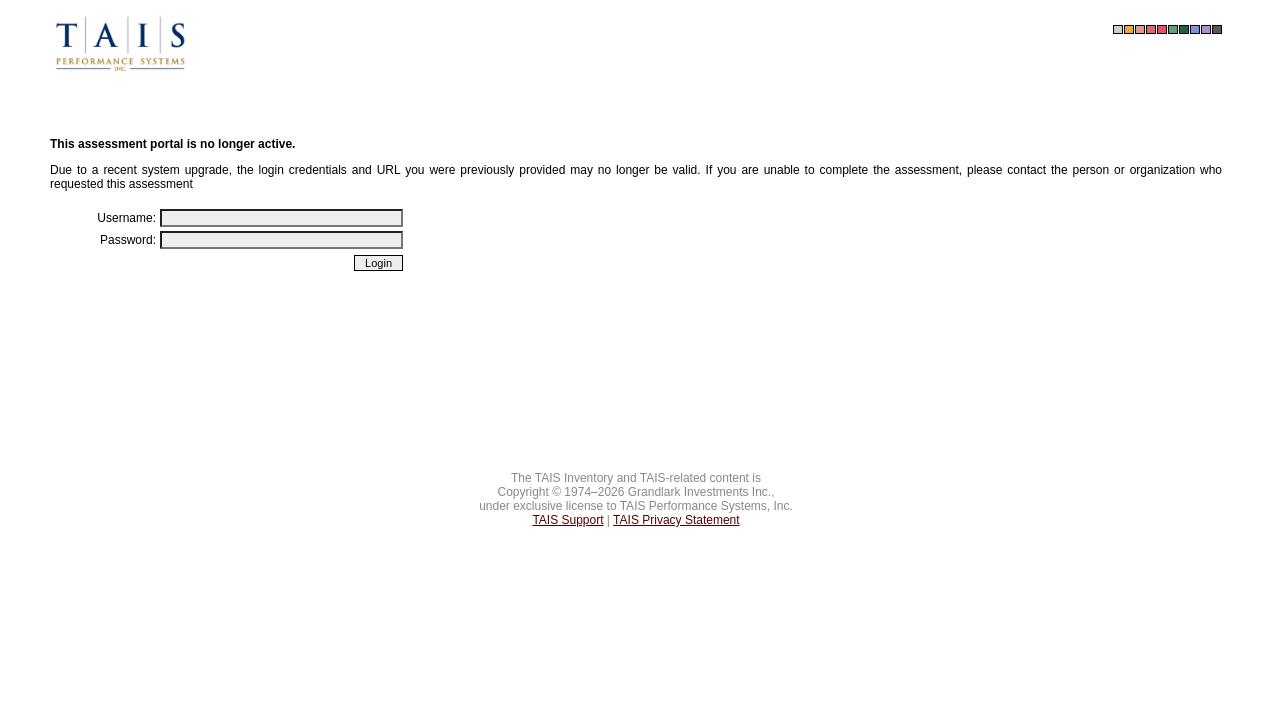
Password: (128, 240)
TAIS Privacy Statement (676, 520)
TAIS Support (567, 520)
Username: (126, 218)
